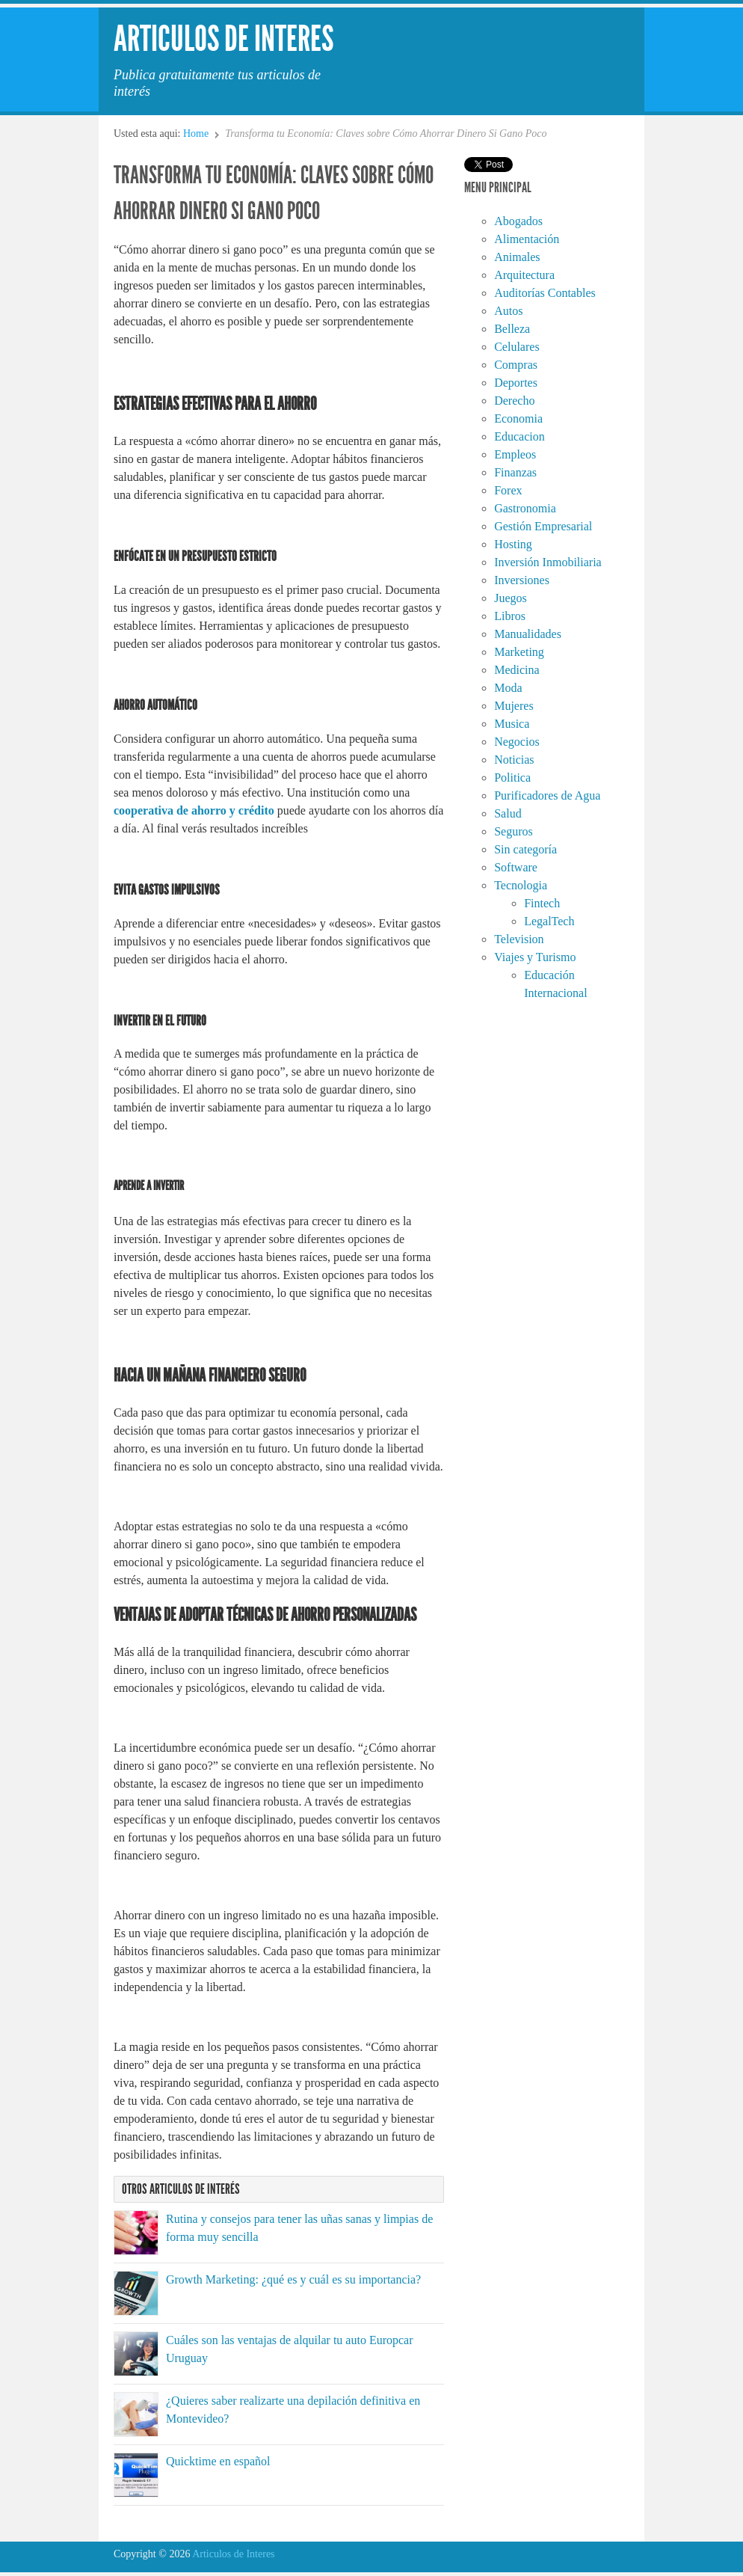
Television (518, 939)
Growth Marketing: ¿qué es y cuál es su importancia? (293, 2279)
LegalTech (549, 921)
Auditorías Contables (545, 292)
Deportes (515, 382)
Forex (508, 490)
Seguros (513, 831)
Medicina (516, 669)
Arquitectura (524, 275)
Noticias (514, 759)
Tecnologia (520, 885)
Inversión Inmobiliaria (548, 562)
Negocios (516, 741)
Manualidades (527, 634)
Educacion (519, 436)
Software (515, 867)
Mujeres (513, 705)
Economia (518, 418)
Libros (509, 616)
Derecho (514, 400)
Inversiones (521, 580)
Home (196, 133)
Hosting (513, 544)
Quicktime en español (218, 2461)
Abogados (518, 221)
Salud (507, 813)
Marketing (519, 651)
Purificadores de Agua (547, 795)
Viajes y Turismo (535, 957)
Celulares (516, 346)
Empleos (515, 454)
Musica (511, 723)
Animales (517, 257)
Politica (512, 777)
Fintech (542, 903)
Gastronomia (525, 508)
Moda (508, 687)
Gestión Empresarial (543, 526)
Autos (508, 310)
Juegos (510, 598)
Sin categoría (525, 849)
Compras (515, 364)
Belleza (512, 328)
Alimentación (526, 239)
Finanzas (515, 472)
